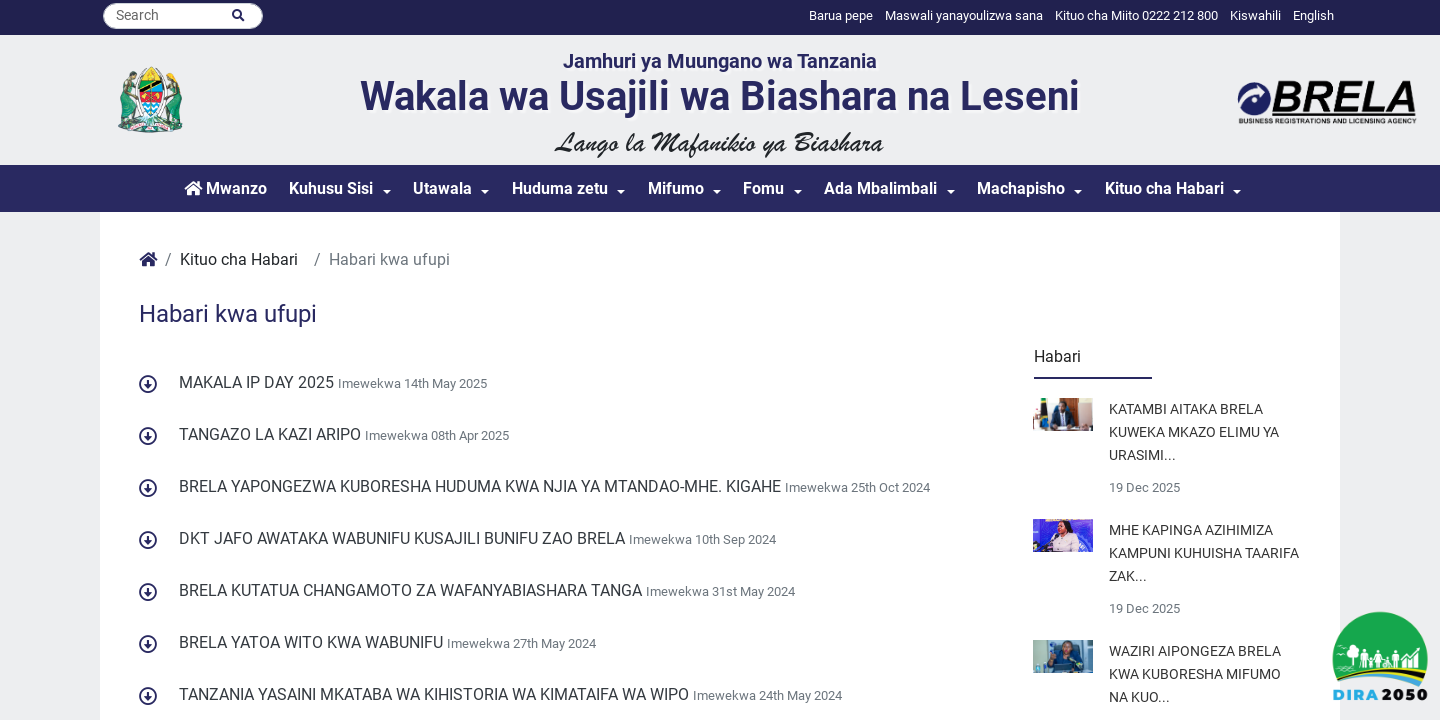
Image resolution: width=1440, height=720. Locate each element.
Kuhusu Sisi (331, 188)
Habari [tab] (1057, 356)
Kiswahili (1255, 15)
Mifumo (676, 188)
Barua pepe (841, 15)
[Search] (183, 16)
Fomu (763, 188)
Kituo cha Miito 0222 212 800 (1136, 15)
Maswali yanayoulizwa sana (964, 15)
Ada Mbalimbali (880, 188)
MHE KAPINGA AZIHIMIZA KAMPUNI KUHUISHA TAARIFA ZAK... (1204, 553)
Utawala (442, 188)
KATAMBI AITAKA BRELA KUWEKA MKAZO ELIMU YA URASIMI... (1194, 432)
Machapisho (1021, 188)
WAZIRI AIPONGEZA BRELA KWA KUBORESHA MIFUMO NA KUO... (1195, 674)
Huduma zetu (560, 188)
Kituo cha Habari (1164, 188)
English (1313, 15)
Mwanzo (225, 188)
